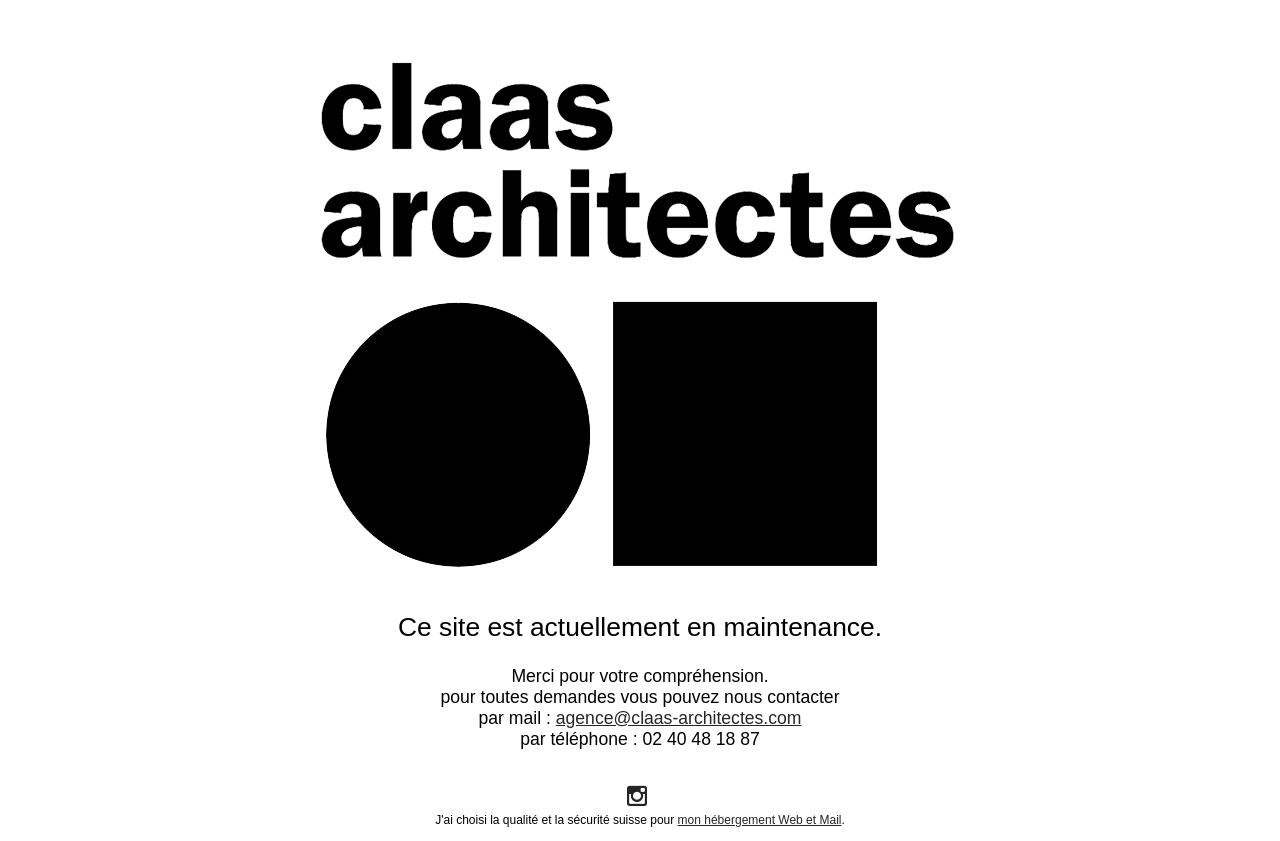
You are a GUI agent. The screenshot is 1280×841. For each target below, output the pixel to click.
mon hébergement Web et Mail (760, 820)
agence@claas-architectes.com (679, 718)
